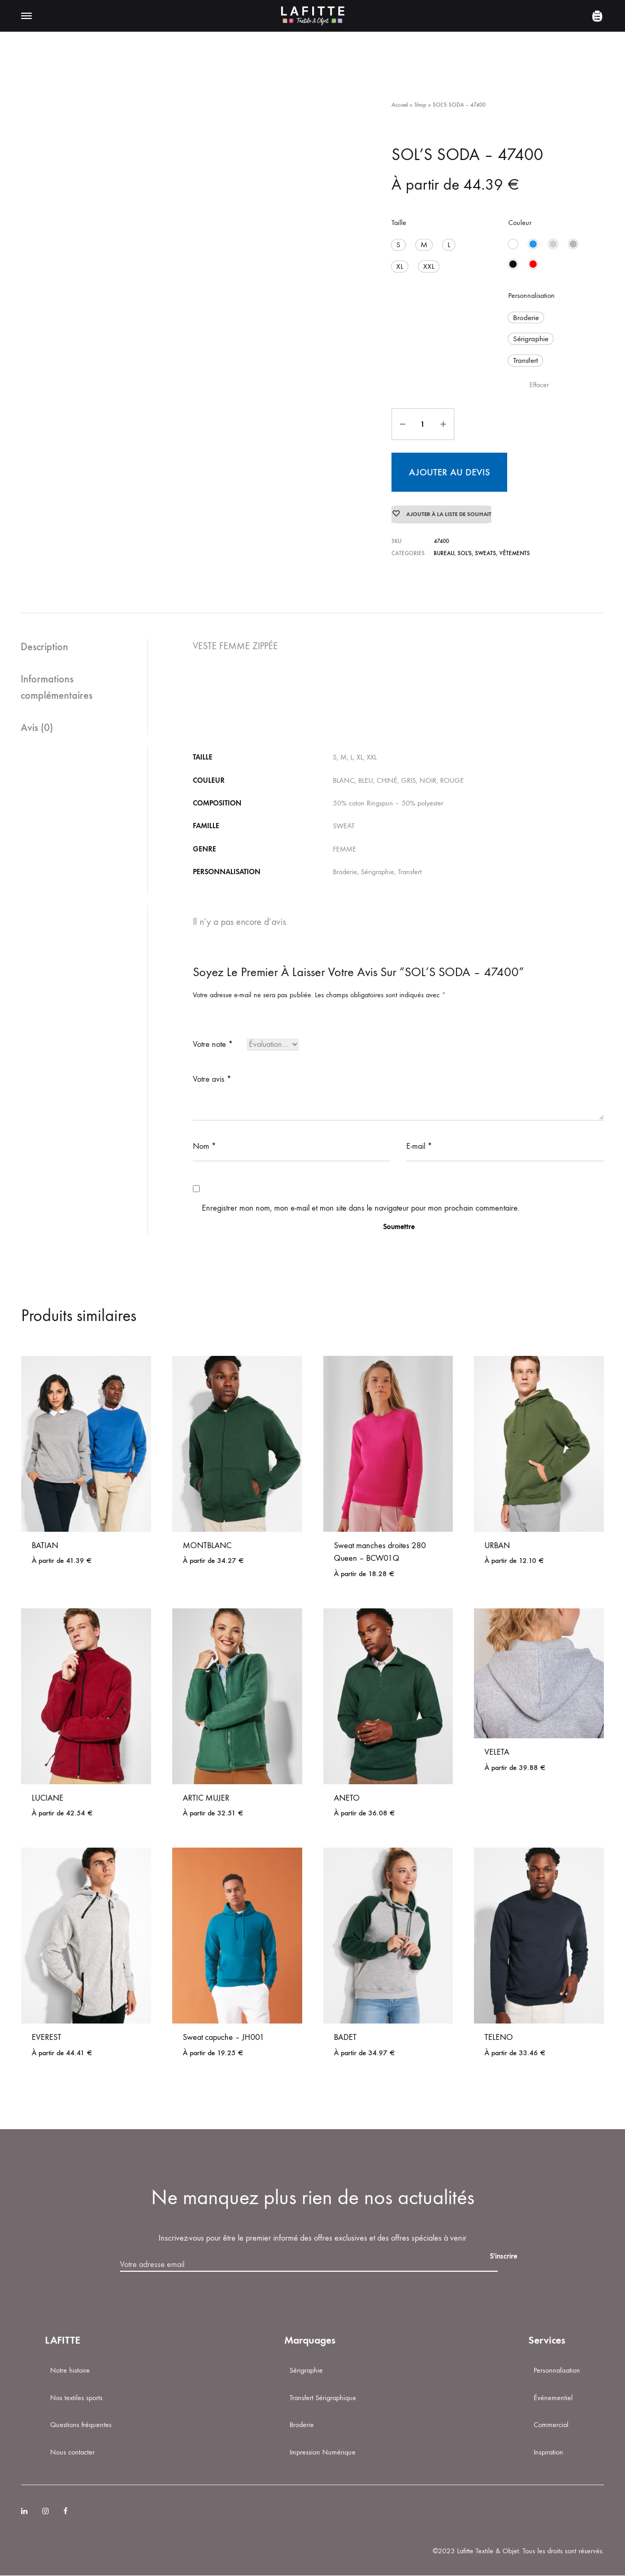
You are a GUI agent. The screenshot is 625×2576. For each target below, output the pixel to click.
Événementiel (553, 2398)
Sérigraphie (306, 2370)
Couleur (519, 222)
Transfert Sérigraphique (323, 2398)
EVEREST (46, 2037)
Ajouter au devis (449, 468)
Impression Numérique (323, 2452)
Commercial (551, 2425)
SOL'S (465, 552)
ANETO (347, 1798)
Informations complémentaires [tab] (57, 686)
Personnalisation (531, 295)
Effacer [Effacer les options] (539, 382)
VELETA (496, 1752)
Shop (420, 104)
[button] (398, 244)
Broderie (302, 2425)
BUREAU (444, 552)
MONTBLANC (207, 1546)
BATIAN (45, 1546)
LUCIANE (47, 1798)
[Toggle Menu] (26, 16)
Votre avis (212, 1079)
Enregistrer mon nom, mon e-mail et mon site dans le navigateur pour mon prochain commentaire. (361, 1208)
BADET (345, 2037)
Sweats (485, 552)
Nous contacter (72, 2452)
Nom (204, 1146)
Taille (398, 222)
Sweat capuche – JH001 (223, 2037)
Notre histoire (70, 2370)
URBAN (497, 1546)
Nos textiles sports (76, 2398)
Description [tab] (45, 646)
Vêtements (514, 552)
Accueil (399, 104)
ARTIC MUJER (206, 1798)
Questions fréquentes (80, 2425)
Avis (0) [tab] (37, 727)
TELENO (498, 2037)
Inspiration (548, 2452)
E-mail (419, 1146)
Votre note (213, 1044)
